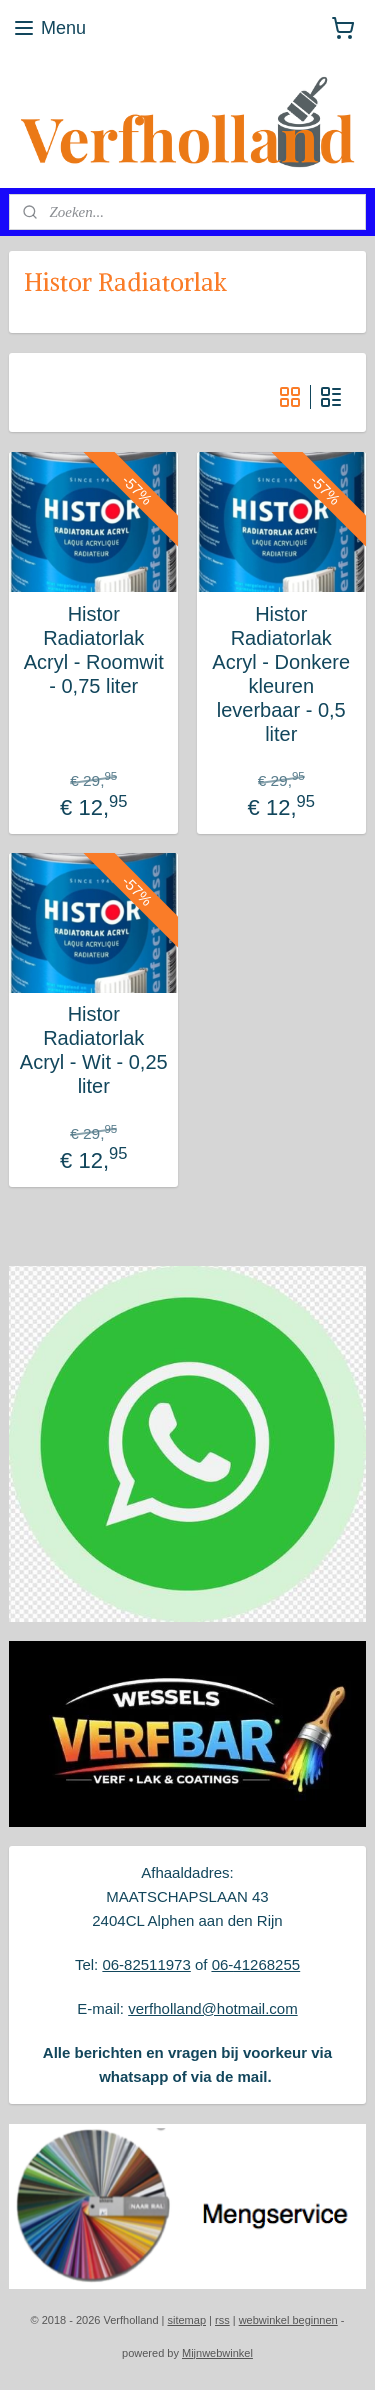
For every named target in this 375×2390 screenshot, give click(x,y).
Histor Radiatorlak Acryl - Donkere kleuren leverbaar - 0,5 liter (281, 674)
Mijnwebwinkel (217, 2353)
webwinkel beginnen (288, 2320)
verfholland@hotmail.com (212, 2008)
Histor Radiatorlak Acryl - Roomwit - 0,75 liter (94, 650)
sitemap (186, 2320)
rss (222, 2320)
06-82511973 (146, 1964)
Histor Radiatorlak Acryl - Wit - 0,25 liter (94, 1051)
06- (223, 1964)
